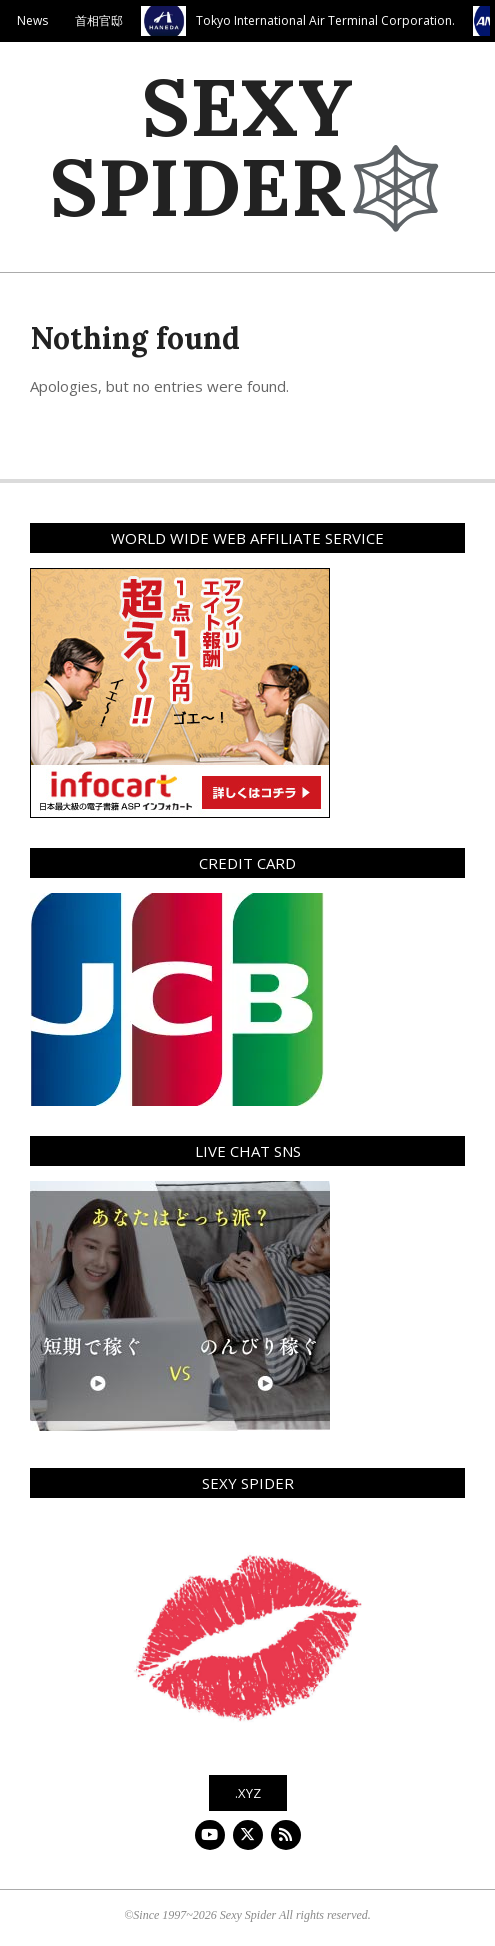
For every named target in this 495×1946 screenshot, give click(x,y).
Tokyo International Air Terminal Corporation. (330, 20)
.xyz (248, 1793)
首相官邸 (104, 20)
